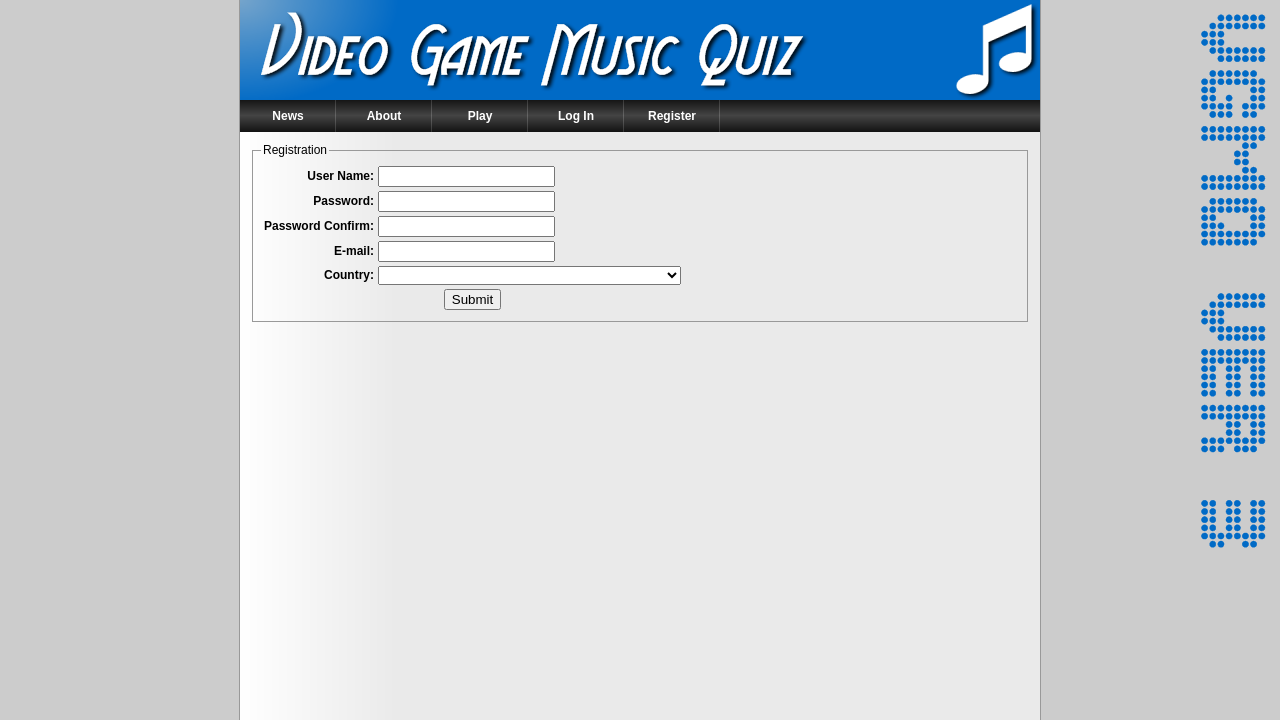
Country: (349, 275)
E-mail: (354, 251)
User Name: (340, 176)
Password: (343, 201)
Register (672, 116)
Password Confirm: (319, 226)
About (384, 116)
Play (480, 116)
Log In (576, 116)
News (287, 116)
